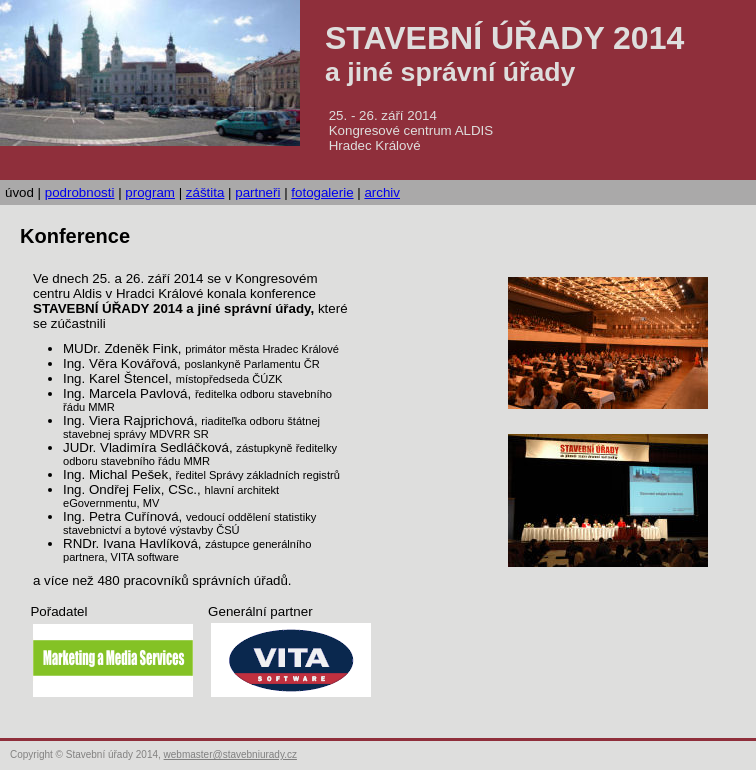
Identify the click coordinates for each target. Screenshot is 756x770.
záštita (205, 192)
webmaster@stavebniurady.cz (230, 754)
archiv (382, 192)
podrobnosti (80, 192)
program (150, 192)
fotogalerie (322, 192)
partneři (257, 192)
